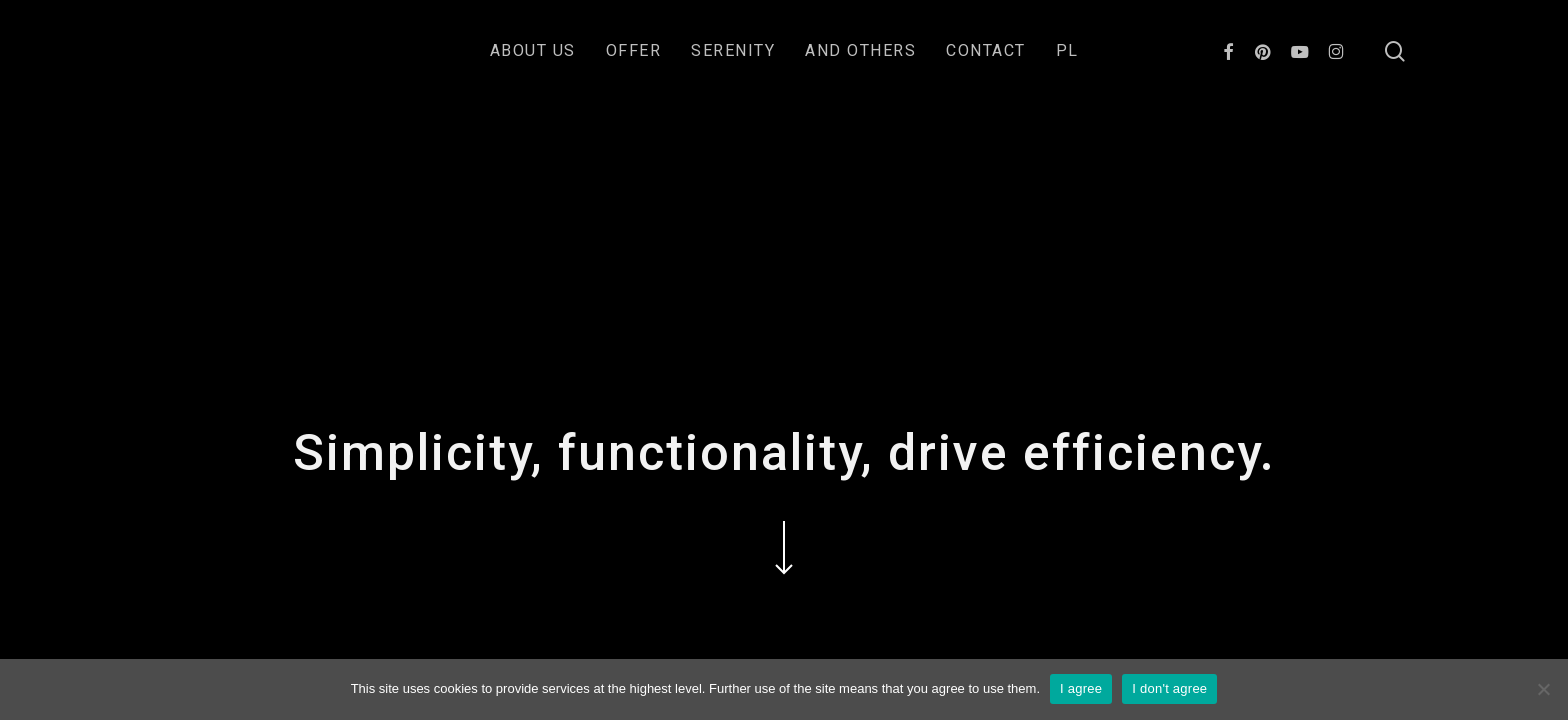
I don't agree (1169, 688)
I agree (1081, 688)
